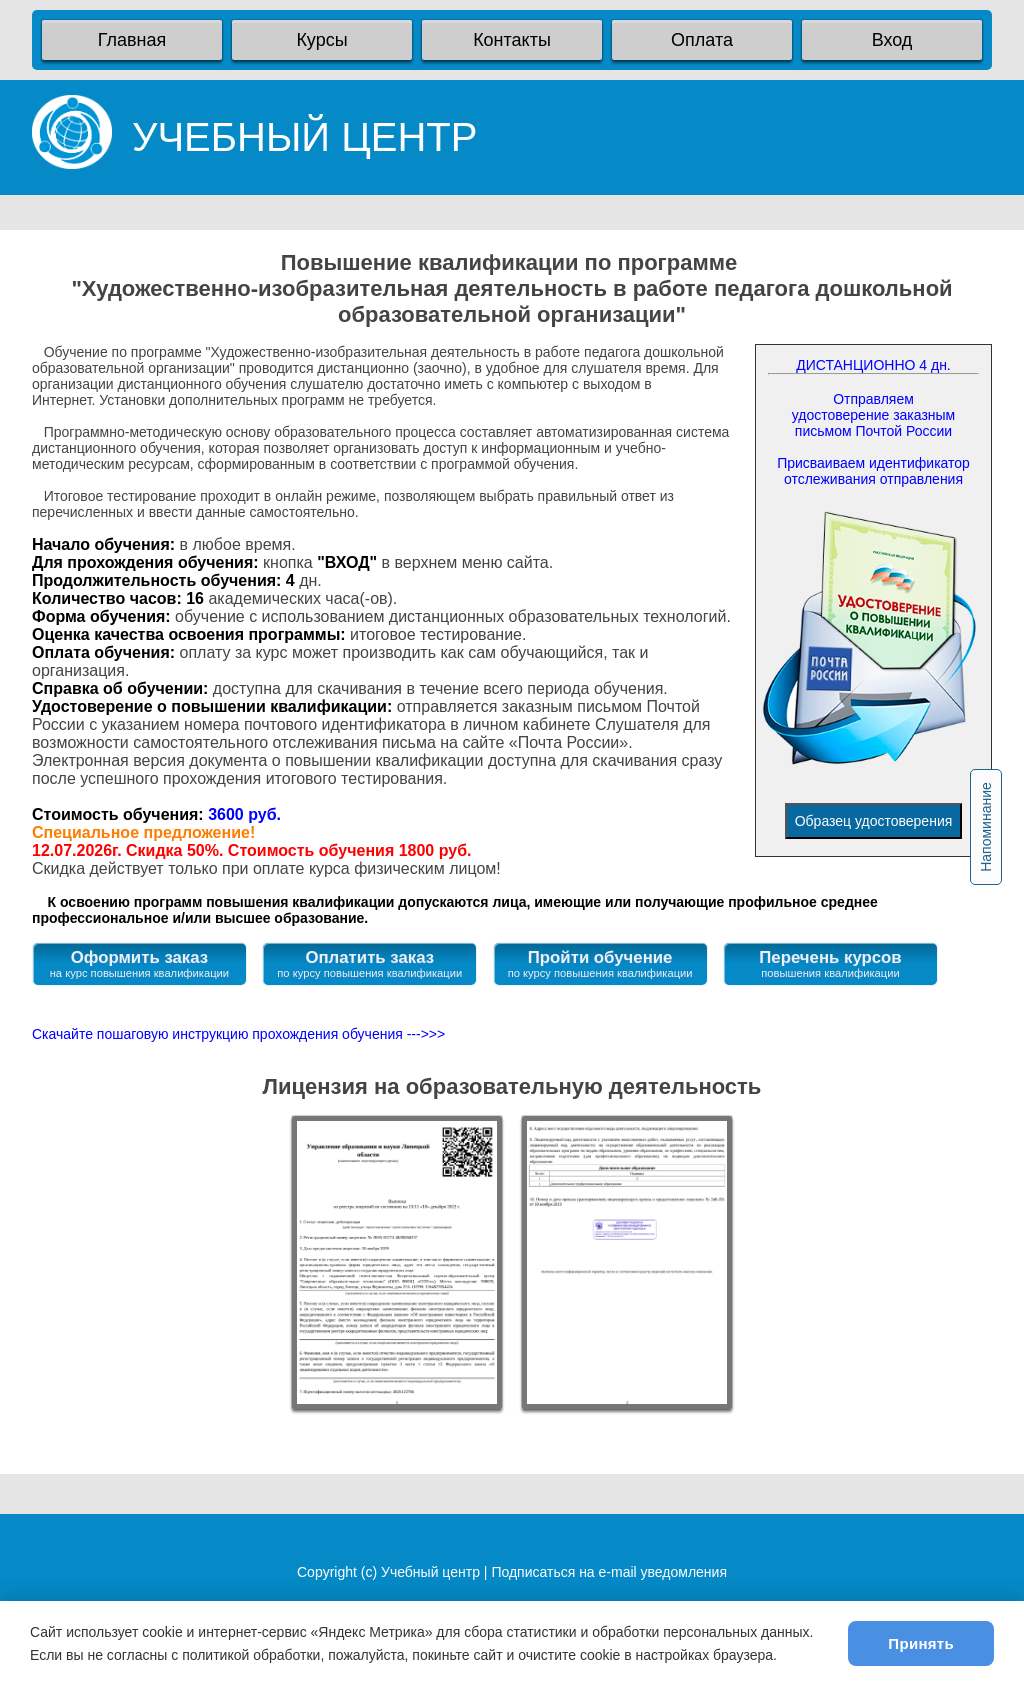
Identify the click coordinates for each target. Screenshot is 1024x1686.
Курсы (321, 40)
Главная (132, 40)
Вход (892, 40)
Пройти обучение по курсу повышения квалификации (600, 963)
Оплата (702, 40)
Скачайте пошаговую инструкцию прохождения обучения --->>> (238, 1034)
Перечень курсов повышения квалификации (830, 963)
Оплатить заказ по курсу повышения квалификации (369, 963)
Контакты (512, 40)
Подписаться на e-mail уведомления (609, 1572)
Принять (921, 1643)
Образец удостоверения (874, 821)
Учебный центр (430, 1572)
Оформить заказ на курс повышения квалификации (139, 963)
